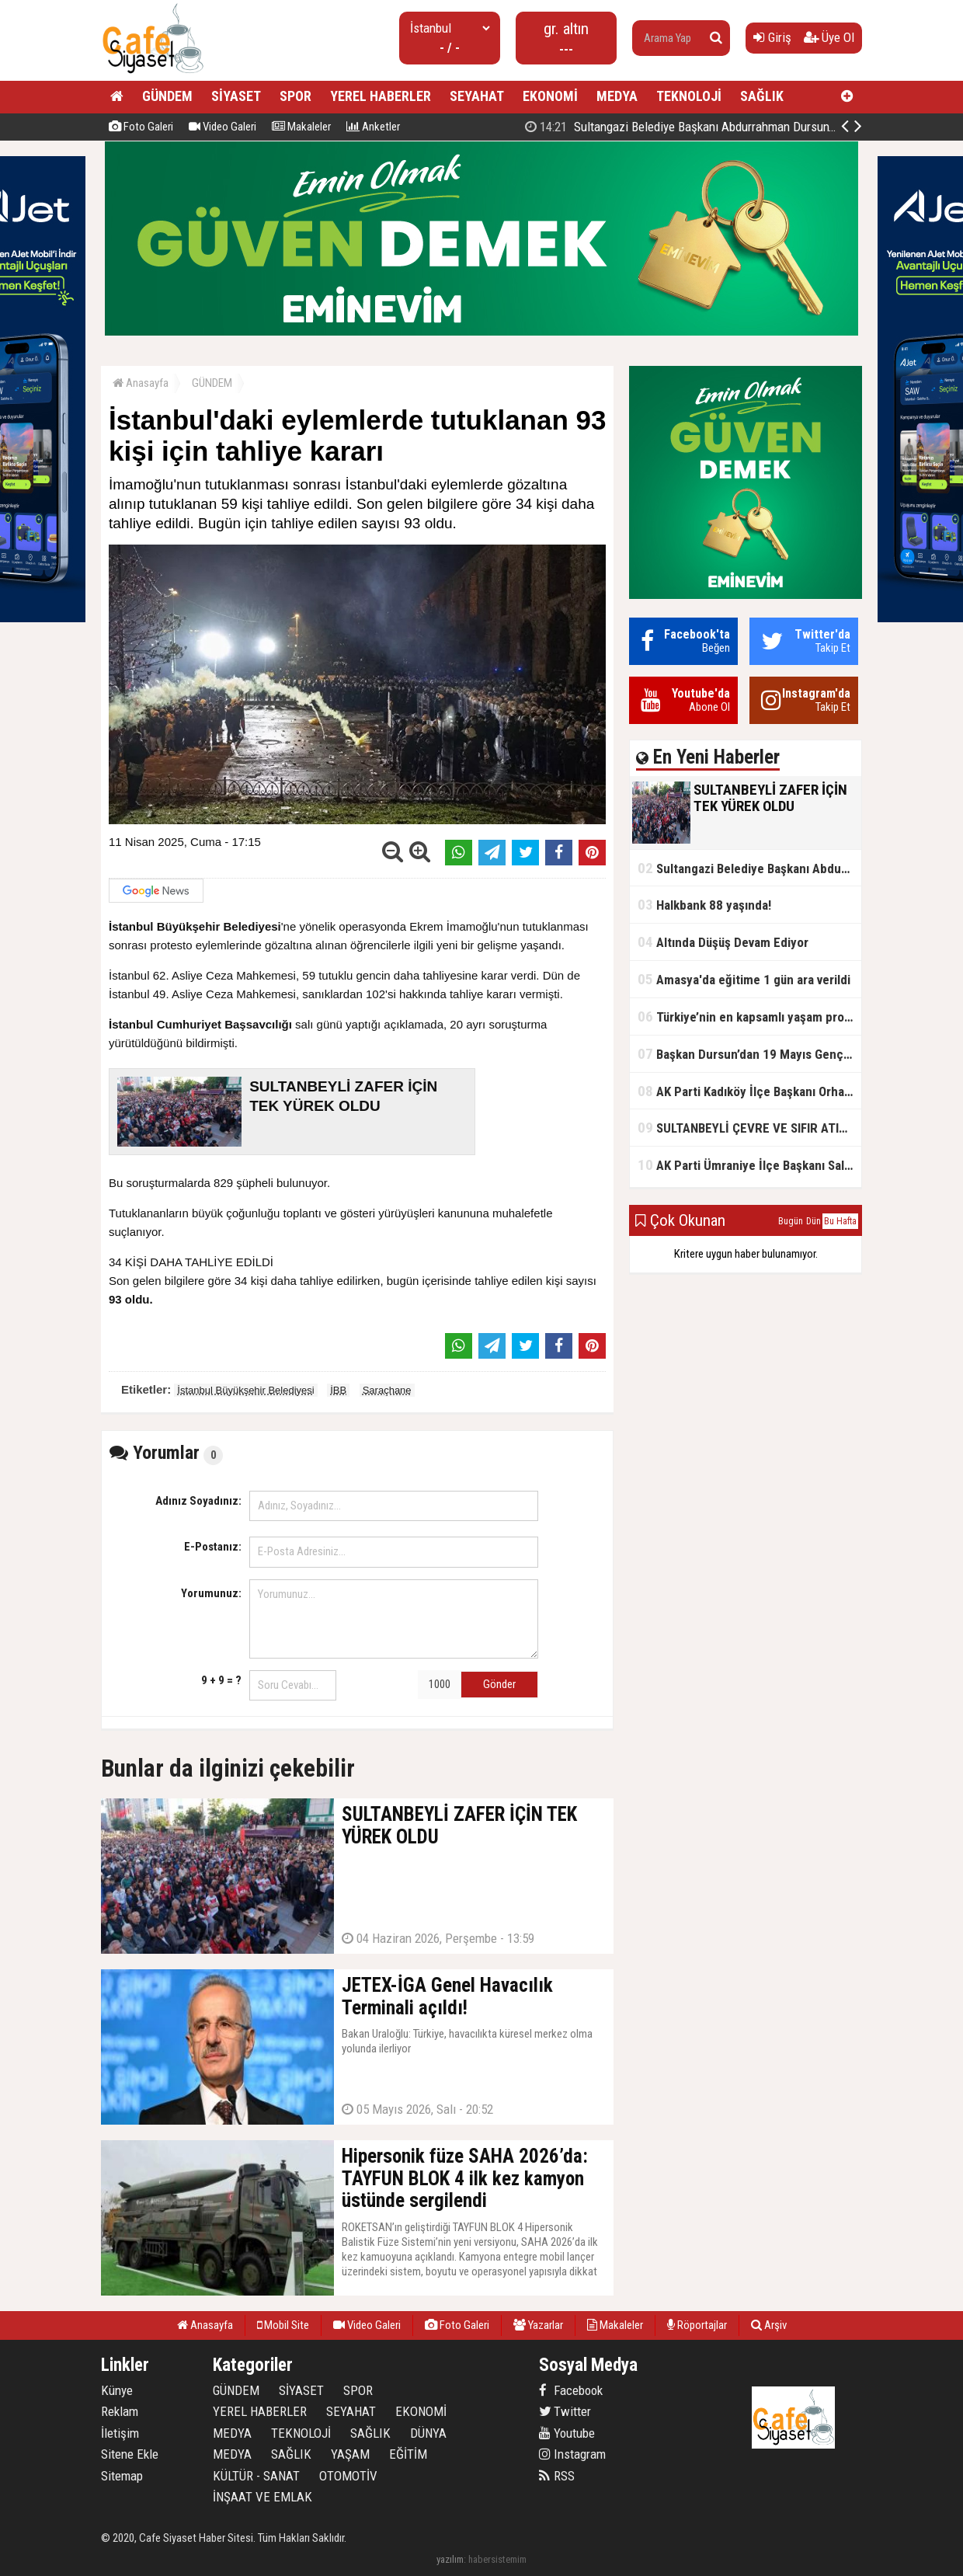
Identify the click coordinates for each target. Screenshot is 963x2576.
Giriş (772, 37)
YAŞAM (350, 2454)
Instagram (572, 2454)
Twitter (565, 2411)
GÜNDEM (167, 96)
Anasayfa (141, 383)
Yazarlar (538, 2325)
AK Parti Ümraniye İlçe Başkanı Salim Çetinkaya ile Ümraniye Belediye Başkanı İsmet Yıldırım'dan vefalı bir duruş (749, 1165)
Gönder (499, 1684)
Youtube (567, 2433)
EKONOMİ (550, 96)
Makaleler (301, 127)
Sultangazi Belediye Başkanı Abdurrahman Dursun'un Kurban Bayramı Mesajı (749, 868)
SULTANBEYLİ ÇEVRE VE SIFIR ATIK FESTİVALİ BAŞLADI (749, 1128)
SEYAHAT (477, 96)
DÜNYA (428, 2433)
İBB (338, 1390)
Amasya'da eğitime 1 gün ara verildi (744, 979)
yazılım (450, 2559)
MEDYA (617, 96)
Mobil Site (283, 2325)
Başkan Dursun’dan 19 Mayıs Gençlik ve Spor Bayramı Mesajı (749, 1054)
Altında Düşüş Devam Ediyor (723, 942)
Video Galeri (222, 127)
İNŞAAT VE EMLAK (262, 2497)
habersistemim (497, 2559)
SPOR (295, 96)
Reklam (119, 2411)
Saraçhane (387, 1390)
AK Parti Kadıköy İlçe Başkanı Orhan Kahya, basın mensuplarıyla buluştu (749, 1091)
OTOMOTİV (348, 2476)
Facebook (571, 2390)
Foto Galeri (141, 127)
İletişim (120, 2433)
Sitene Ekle (129, 2454)
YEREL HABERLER (380, 96)
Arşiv (769, 2325)
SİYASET (236, 96)
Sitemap (122, 2476)
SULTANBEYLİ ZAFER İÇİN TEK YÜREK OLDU (697, 126)
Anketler (373, 127)
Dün (813, 1221)
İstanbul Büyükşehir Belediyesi (245, 1390)
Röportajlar (697, 2325)
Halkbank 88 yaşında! (704, 905)
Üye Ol (829, 37)
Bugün (790, 1221)
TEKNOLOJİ (688, 96)
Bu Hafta (840, 1221)
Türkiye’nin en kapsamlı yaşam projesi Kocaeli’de (749, 1016)
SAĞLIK (762, 96)
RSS (557, 2476)
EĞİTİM (408, 2454)
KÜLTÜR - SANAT (256, 2476)
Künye (117, 2390)
